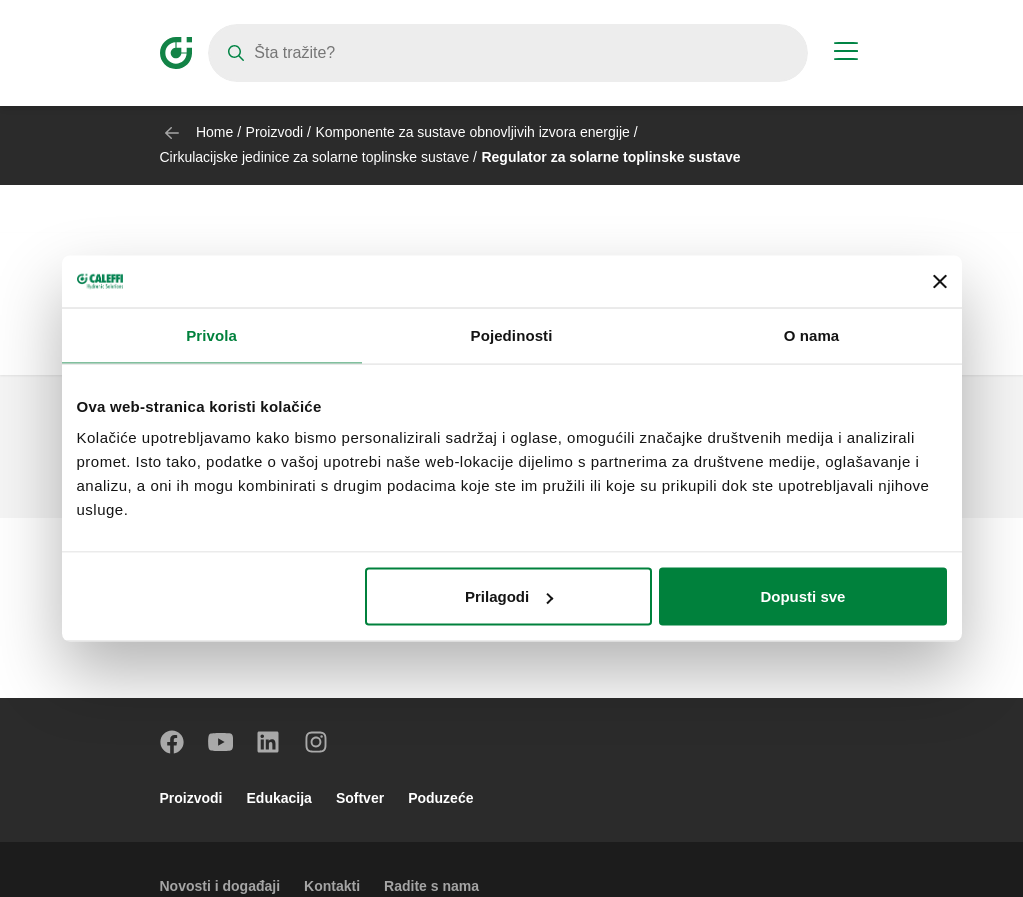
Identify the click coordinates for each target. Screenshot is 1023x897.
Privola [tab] (211, 334)
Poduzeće (440, 798)
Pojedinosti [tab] (512, 334)
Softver (360, 798)
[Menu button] (846, 54)
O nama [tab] (812, 334)
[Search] (508, 53)
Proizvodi (275, 132)
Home (214, 132)
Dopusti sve (802, 596)
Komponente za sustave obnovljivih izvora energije (472, 132)
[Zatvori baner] (940, 281)
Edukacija (279, 798)
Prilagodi (509, 596)
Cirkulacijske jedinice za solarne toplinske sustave (315, 157)
